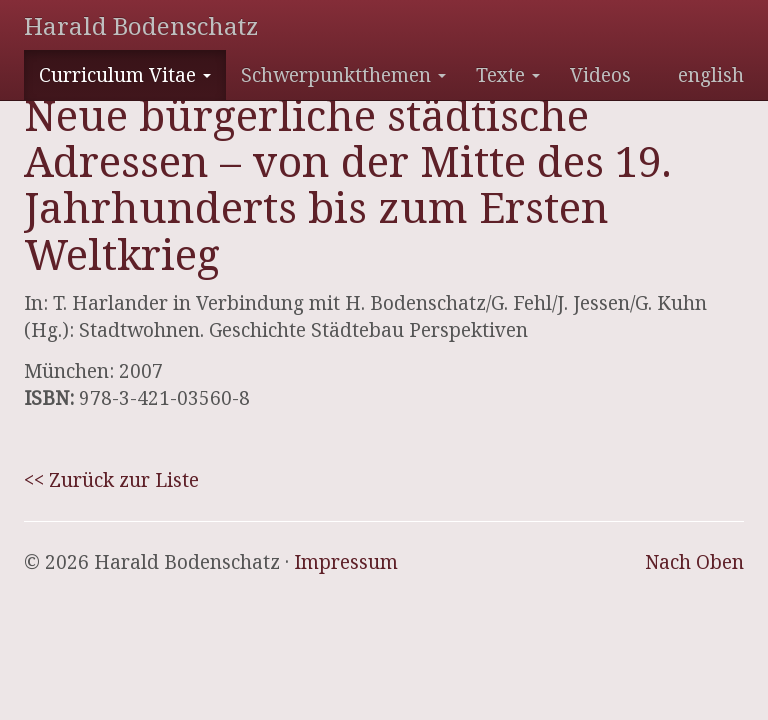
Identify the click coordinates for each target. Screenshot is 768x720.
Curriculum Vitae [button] (125, 75)
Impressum (346, 562)
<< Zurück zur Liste (111, 480)
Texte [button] (508, 75)
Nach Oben (694, 562)
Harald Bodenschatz (141, 25)
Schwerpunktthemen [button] (343, 75)
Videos (600, 75)
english (711, 75)
